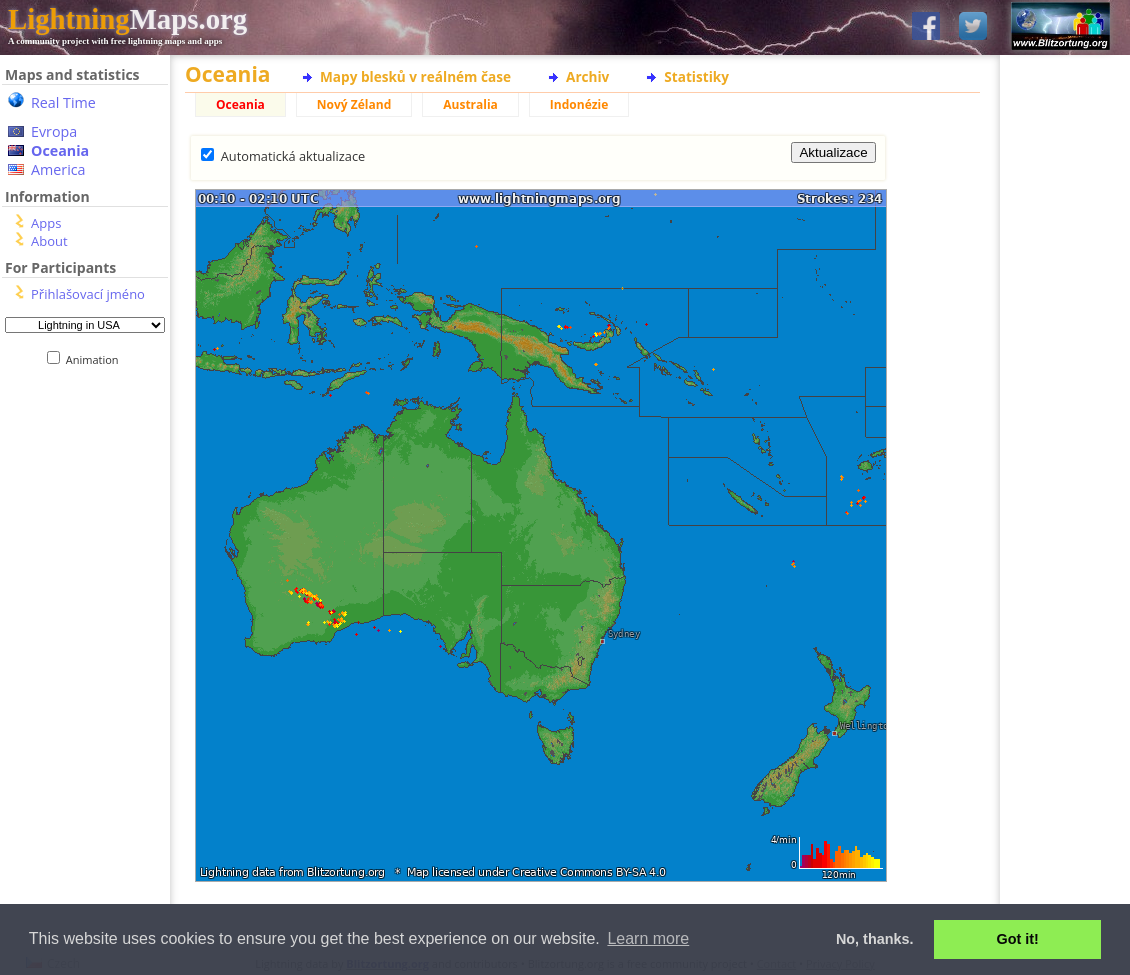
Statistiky (696, 76)
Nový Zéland (354, 104)
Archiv (587, 76)
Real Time (63, 102)
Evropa (54, 131)
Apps (46, 223)
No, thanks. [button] (875, 939)
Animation (96, 359)
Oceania (60, 150)
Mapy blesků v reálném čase (415, 76)
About (49, 241)
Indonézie (579, 104)
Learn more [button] (648, 938)
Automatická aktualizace (293, 156)
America (58, 169)
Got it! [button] (1018, 939)
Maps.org (127, 19)
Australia (470, 104)
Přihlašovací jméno (88, 294)
